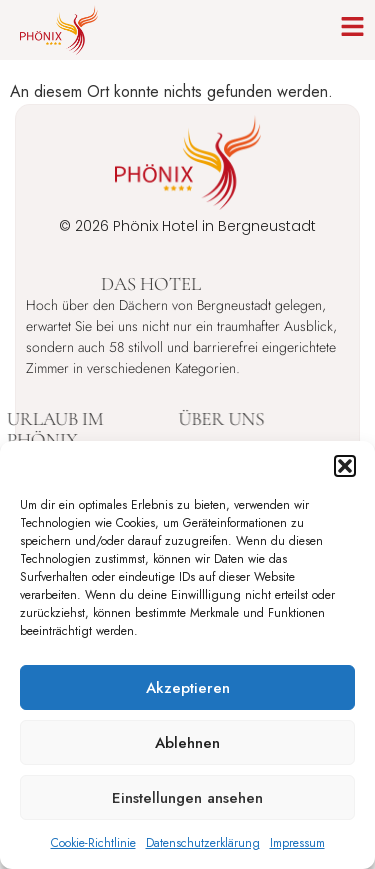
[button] (345, 466)
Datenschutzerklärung (203, 843)
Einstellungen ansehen (187, 798)
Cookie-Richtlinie (93, 843)
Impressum (297, 843)
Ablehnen (187, 743)
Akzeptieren (188, 688)
